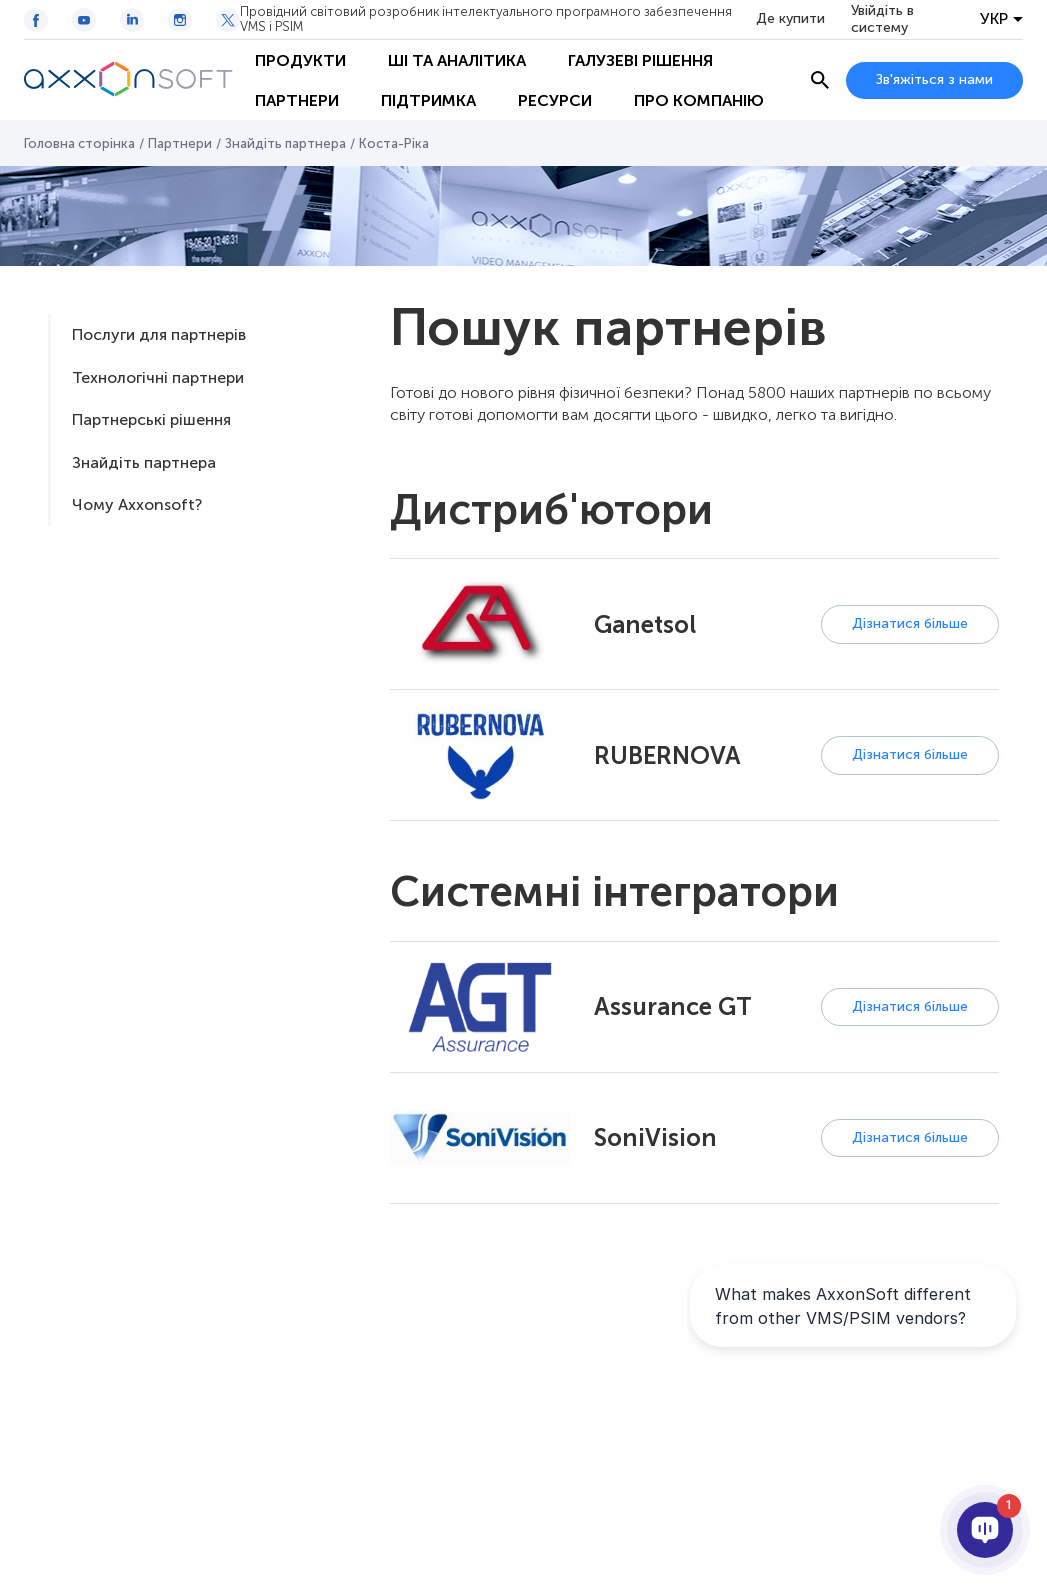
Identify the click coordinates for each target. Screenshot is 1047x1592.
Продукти (300, 60)
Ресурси (555, 100)
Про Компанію (699, 100)
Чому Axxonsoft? (137, 504)
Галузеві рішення (640, 60)
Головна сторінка (79, 143)
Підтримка (428, 100)
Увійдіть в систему (882, 19)
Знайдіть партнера (285, 143)
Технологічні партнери (158, 377)
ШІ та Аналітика (457, 60)
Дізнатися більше (910, 623)
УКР (994, 19)
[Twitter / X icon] (228, 20)
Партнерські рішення (151, 419)
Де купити (790, 19)
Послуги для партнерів (159, 334)
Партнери (297, 100)
